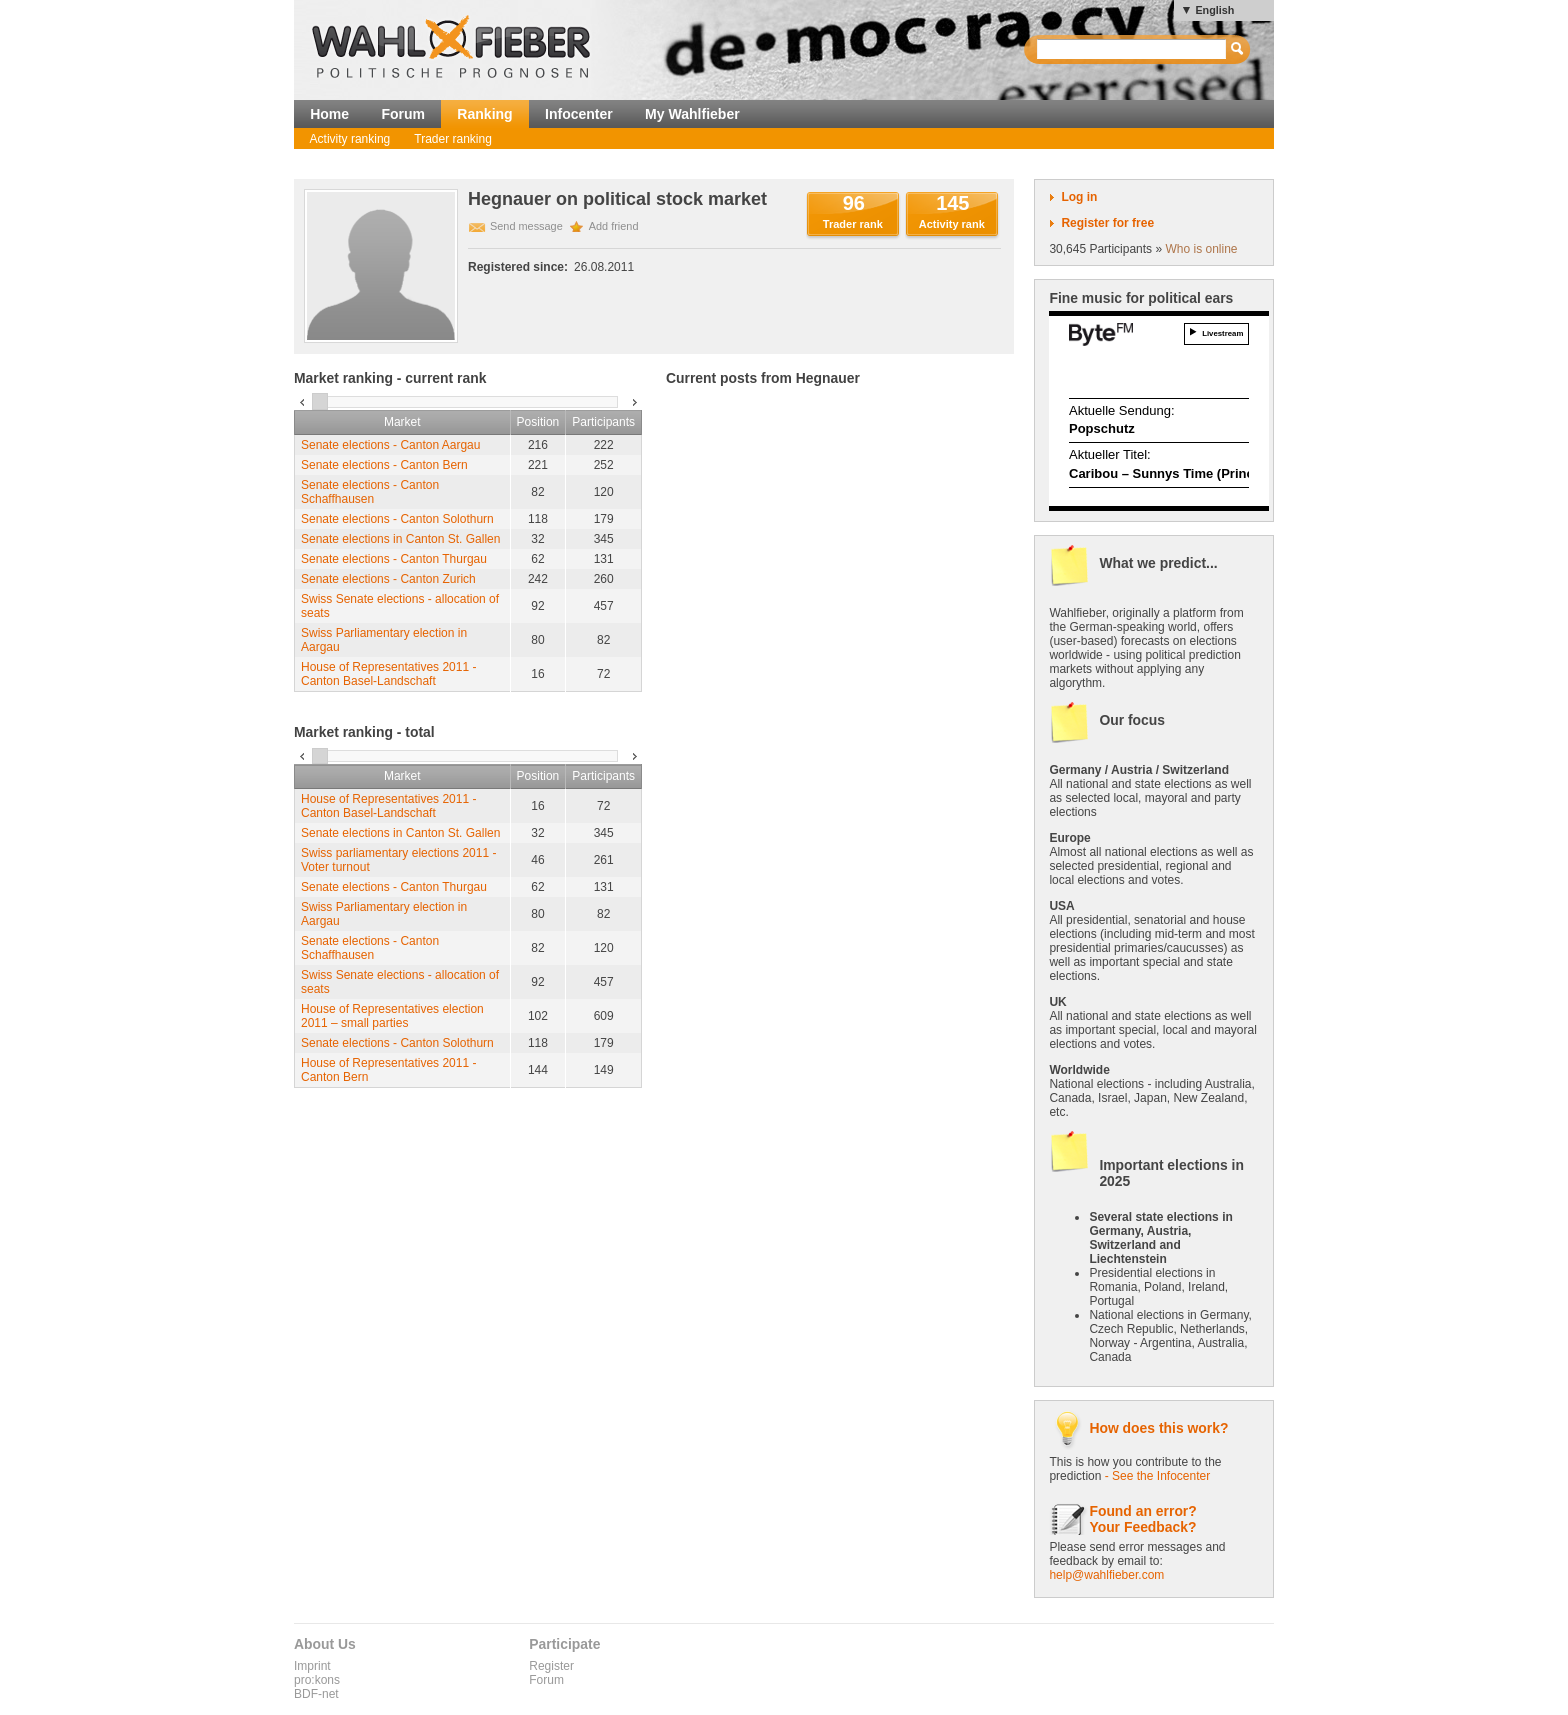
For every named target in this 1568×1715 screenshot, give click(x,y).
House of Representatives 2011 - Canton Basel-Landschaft (388, 674)
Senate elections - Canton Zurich (388, 579)
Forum (403, 114)
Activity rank (952, 224)
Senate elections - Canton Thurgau (394, 559)
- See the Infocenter (1157, 1476)
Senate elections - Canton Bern (384, 465)
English (1214, 10)
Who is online (1201, 249)
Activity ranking (350, 139)
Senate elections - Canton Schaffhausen (370, 492)
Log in (1079, 197)
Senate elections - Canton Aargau (390, 445)
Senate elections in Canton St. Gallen (400, 539)
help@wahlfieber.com (1106, 1575)
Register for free (1107, 223)
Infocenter (579, 114)
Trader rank (853, 224)
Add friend (614, 226)
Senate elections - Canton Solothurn (397, 519)
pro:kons (317, 1680)
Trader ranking (453, 139)
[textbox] (1132, 49)
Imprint (312, 1666)
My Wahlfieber (692, 114)
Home (329, 114)
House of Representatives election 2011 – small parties (392, 1016)
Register (551, 1666)
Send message (526, 226)
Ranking (484, 114)
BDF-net (316, 1694)
